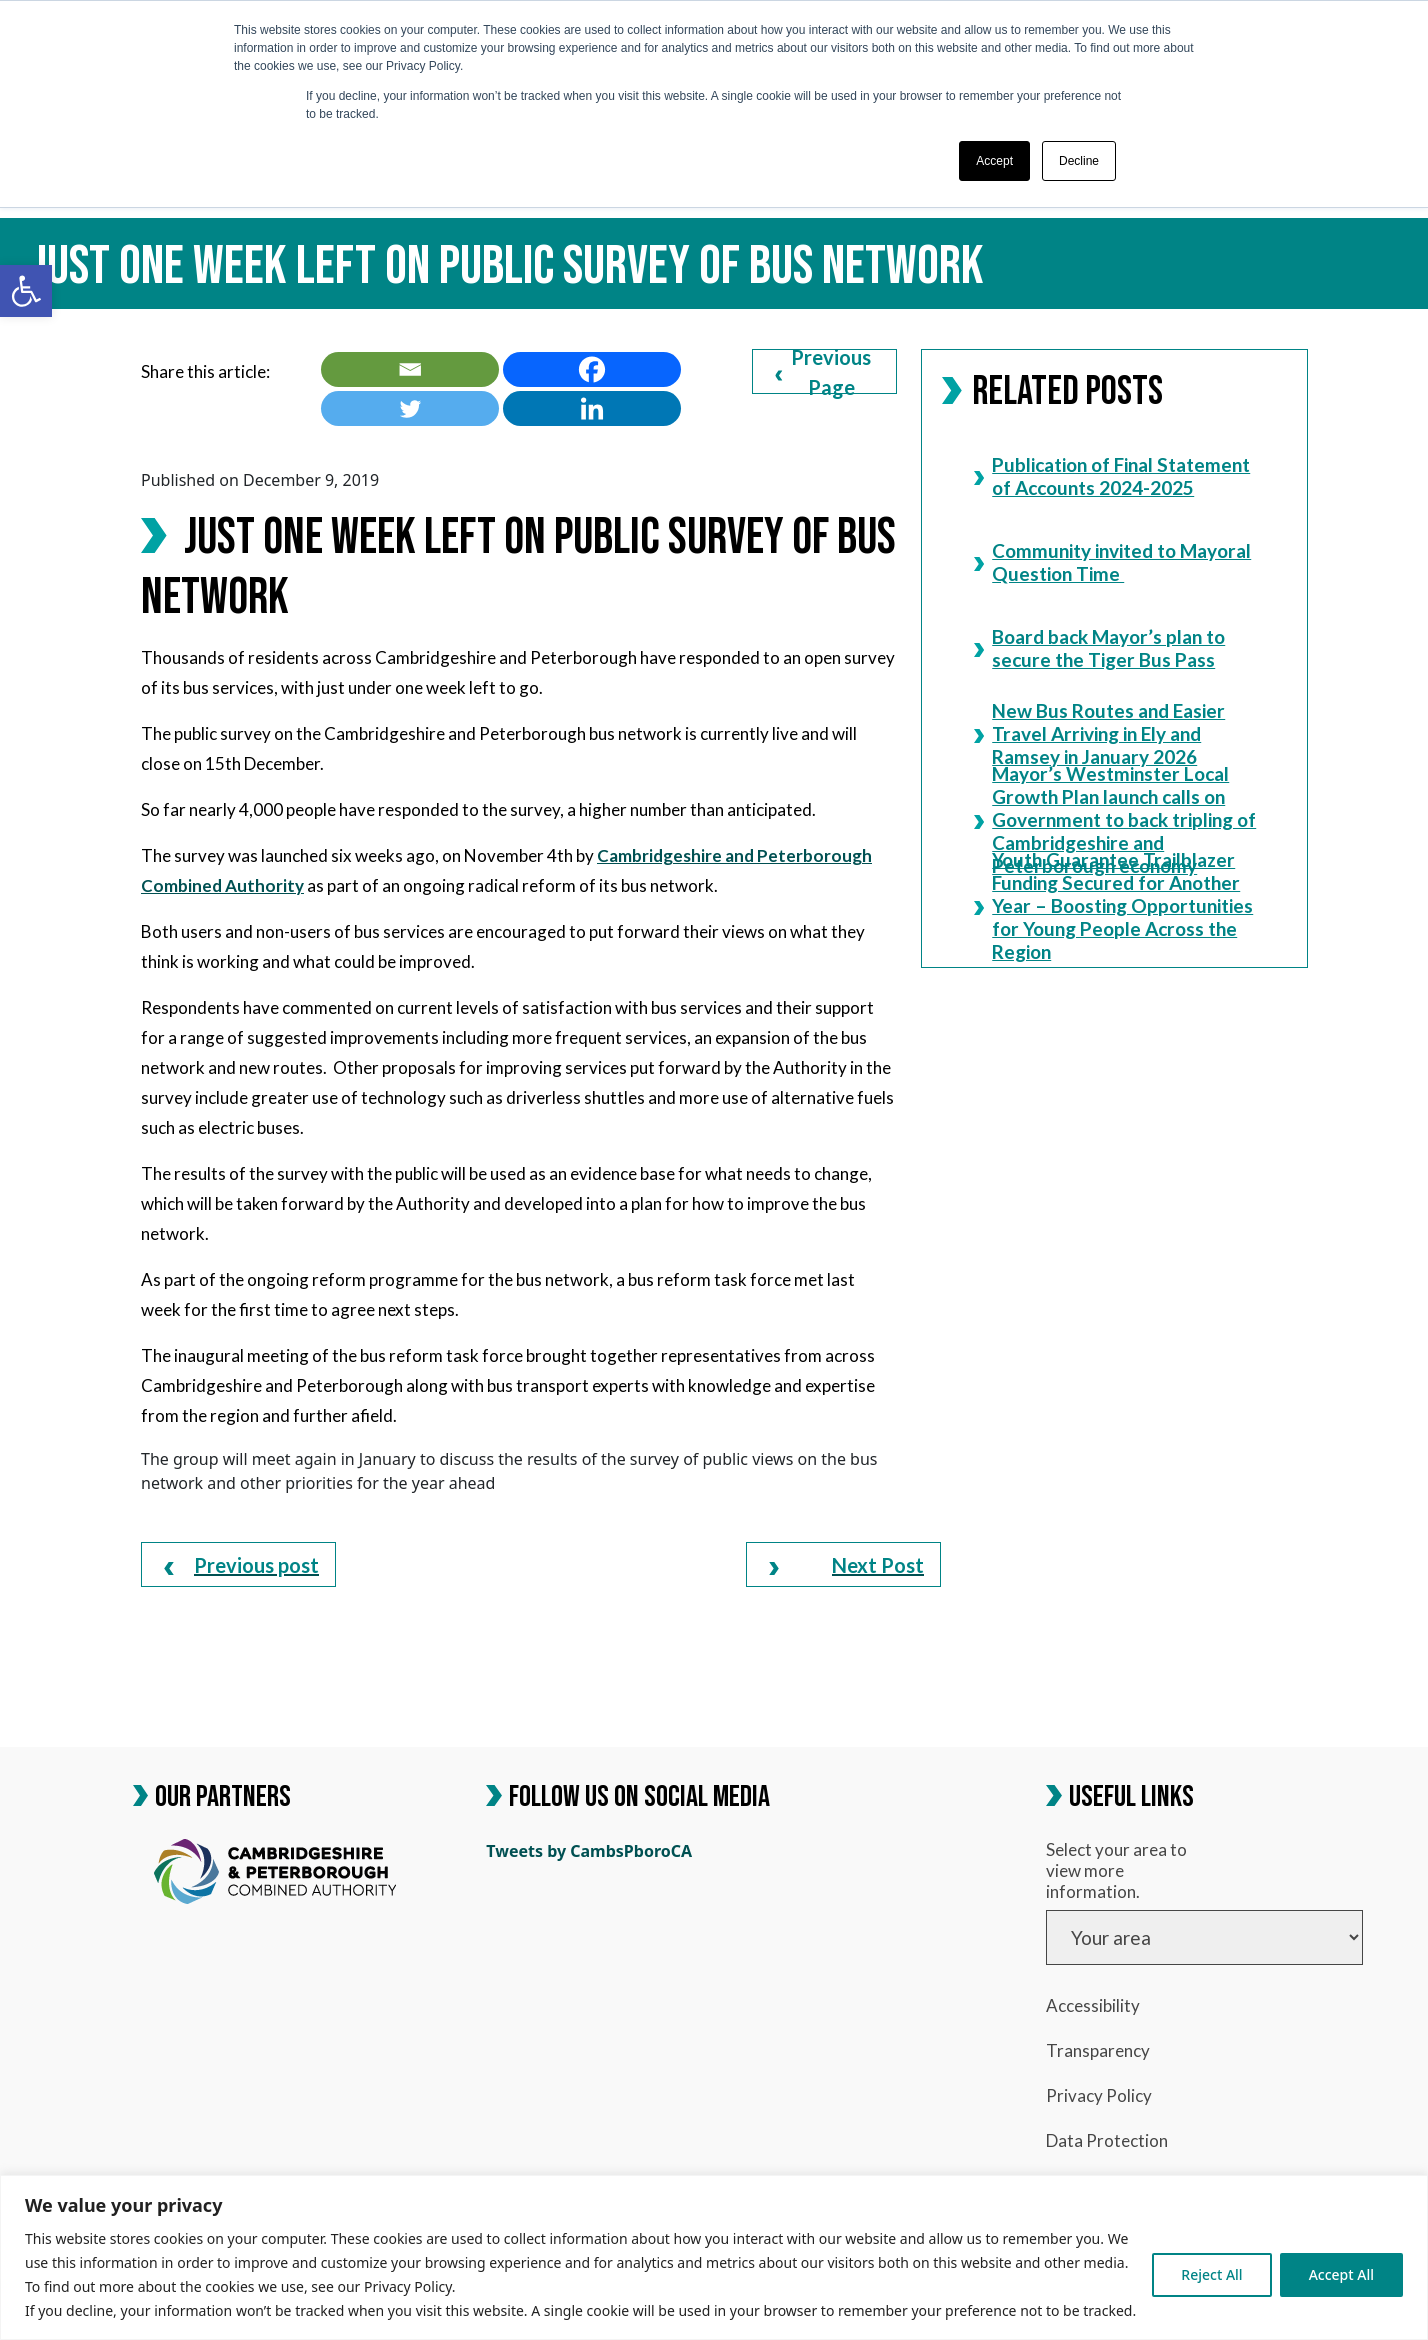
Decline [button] (1079, 161)
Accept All (1341, 2274)
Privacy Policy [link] (1099, 2095)
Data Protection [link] (1107, 2140)
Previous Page (823, 371)
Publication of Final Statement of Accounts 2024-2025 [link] (1112, 475)
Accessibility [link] (1093, 2005)
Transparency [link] (1098, 2050)
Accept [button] (994, 161)
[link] (26, 291)
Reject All (1211, 2274)
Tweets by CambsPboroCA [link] (589, 1851)
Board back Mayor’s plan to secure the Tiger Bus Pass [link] (1099, 647)
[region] (714, 2257)
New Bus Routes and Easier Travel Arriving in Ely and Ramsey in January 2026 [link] (1099, 733)
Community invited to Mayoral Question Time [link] (1112, 561)
